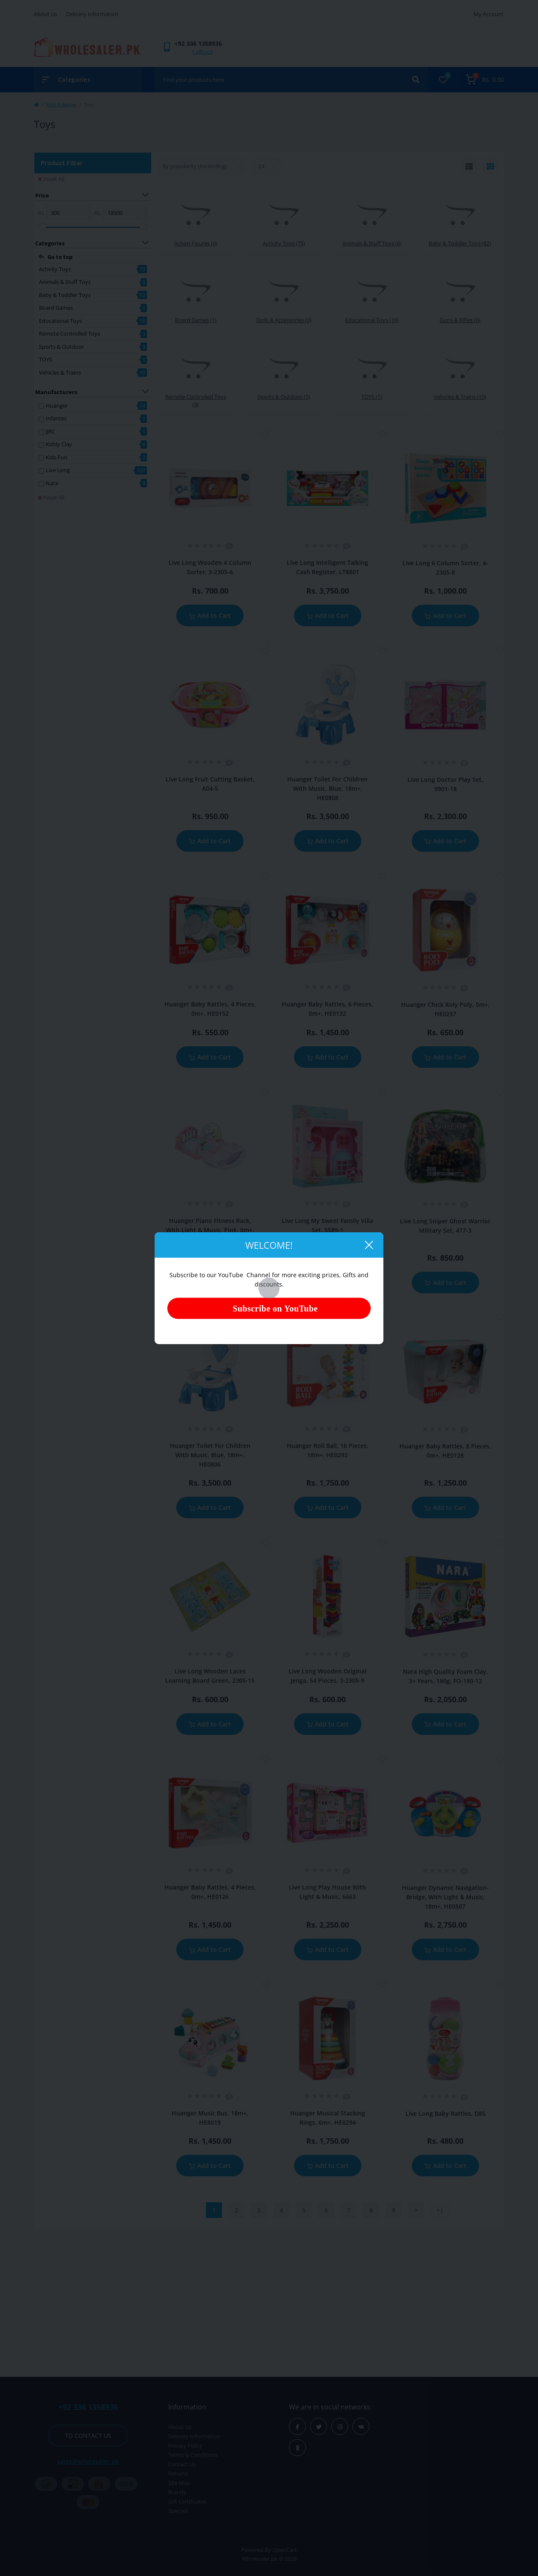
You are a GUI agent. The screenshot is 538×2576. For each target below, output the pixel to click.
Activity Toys (55, 269)
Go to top (59, 257)
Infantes (56, 418)
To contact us (88, 2435)
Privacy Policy (185, 2445)
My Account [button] (489, 14)
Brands (177, 2492)
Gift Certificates (187, 2501)
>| (440, 2210)
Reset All (51, 179)
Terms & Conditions (193, 2455)
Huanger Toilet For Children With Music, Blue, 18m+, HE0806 (210, 1455)
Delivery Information (92, 14)
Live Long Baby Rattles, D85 (445, 2113)
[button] (198, 43)
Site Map (179, 2483)
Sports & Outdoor (61, 346)
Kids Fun (56, 457)
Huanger (57, 405)
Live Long (58, 470)
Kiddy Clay (59, 444)
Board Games (56, 307)
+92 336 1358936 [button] (88, 2407)
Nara (52, 483)
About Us (45, 14)
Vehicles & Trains (60, 372)
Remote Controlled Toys (69, 333)
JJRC (50, 431)
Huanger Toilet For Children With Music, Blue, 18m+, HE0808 (327, 788)
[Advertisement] (269, 2300)
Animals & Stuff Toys (65, 282)
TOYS (45, 359)
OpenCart (284, 2550)
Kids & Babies (61, 104)
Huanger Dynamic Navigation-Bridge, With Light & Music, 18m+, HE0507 (445, 1897)
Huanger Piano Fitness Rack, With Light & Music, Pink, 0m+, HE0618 (210, 1230)
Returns (178, 2473)
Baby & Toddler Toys (65, 295)
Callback (202, 52)
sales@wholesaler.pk (88, 2461)
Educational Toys (60, 321)
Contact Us (182, 2464)
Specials (178, 2511)
